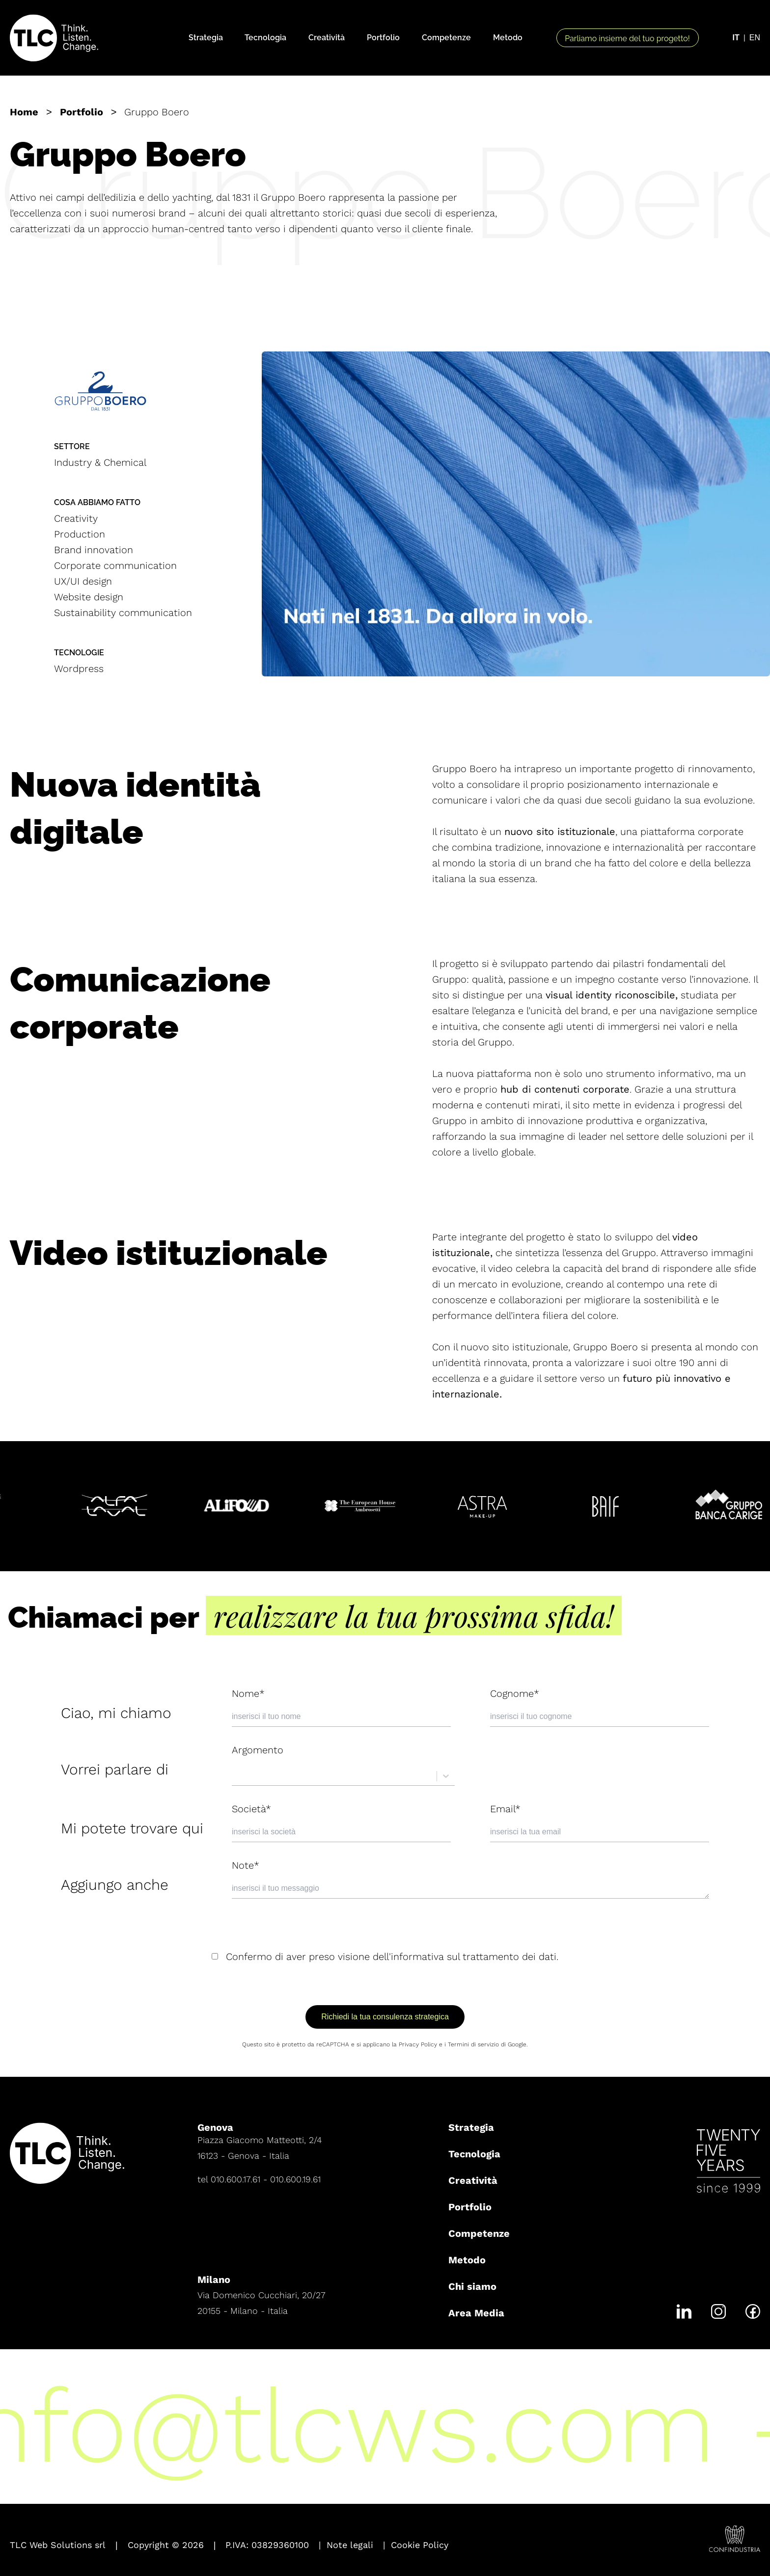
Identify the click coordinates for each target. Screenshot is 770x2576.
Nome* (248, 1693)
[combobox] (238, 1776)
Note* (245, 1865)
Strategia (206, 37)
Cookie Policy (419, 2545)
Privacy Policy (418, 2044)
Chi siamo (472, 2286)
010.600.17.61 (235, 2179)
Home (24, 112)
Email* (505, 1809)
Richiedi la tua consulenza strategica (385, 2016)
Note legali (350, 2545)
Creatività (326, 37)
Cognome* (514, 1693)
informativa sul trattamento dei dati (473, 1956)
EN (754, 37)
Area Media (476, 2313)
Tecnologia (265, 37)
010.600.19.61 (295, 2179)
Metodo (507, 37)
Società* (251, 1809)
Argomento (257, 1750)
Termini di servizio (473, 2044)
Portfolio (383, 37)
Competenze (446, 37)
